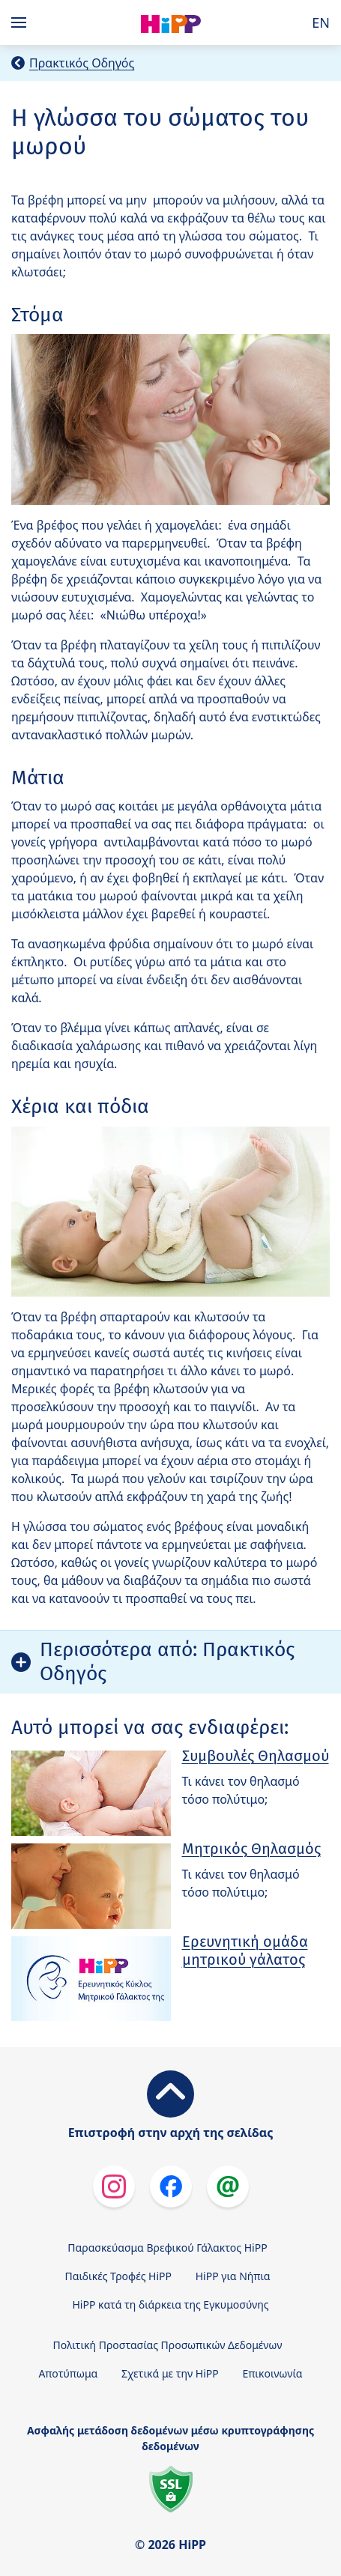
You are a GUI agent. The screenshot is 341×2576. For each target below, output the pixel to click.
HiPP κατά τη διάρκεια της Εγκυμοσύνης (170, 2304)
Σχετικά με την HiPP (170, 2373)
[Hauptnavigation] (21, 22)
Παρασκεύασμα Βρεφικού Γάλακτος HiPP (167, 2247)
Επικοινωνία (272, 2373)
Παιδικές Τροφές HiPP (118, 2276)
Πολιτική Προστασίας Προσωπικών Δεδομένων (168, 2345)
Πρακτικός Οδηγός (81, 63)
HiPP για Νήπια (233, 2276)
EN (321, 22)
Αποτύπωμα (67, 2373)
